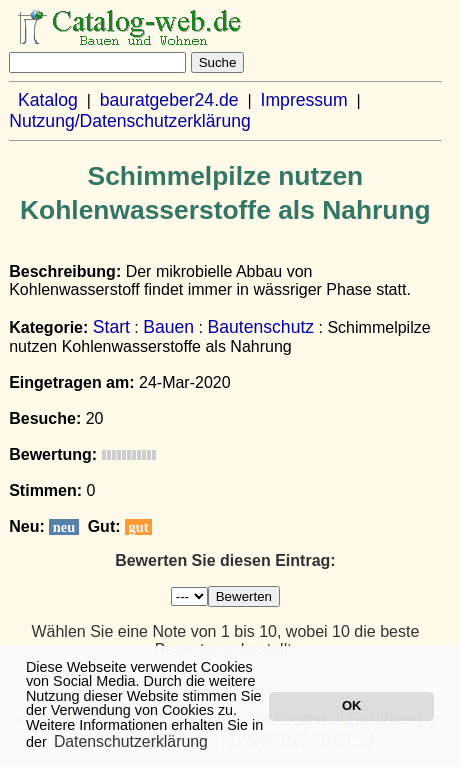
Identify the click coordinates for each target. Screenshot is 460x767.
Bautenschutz (260, 327)
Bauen (168, 327)
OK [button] (351, 705)
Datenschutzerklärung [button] (131, 741)
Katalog (48, 100)
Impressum (304, 100)
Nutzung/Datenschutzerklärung (130, 121)
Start (111, 327)
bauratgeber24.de (169, 100)
